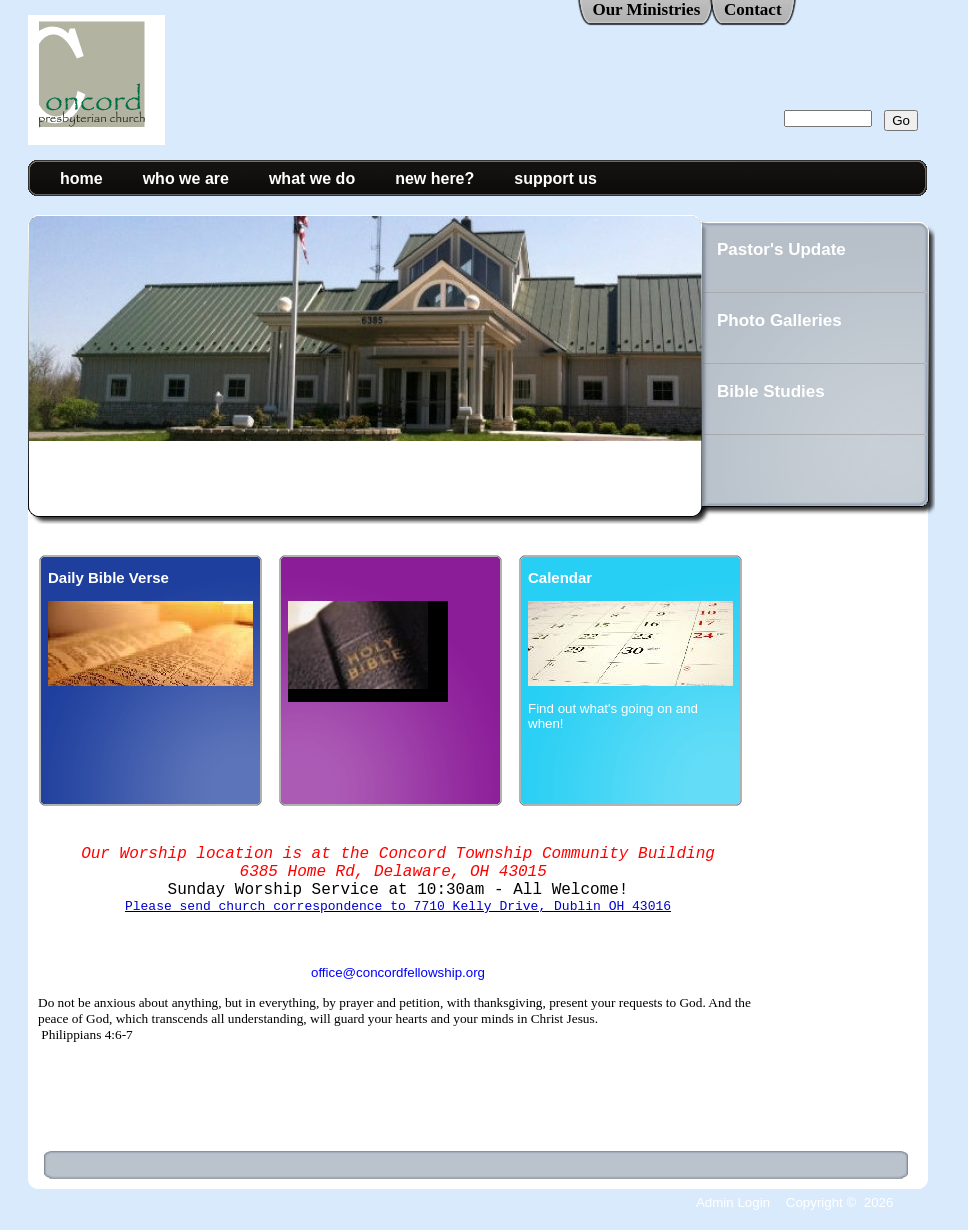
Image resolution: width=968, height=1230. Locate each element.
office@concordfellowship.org (398, 990)
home (81, 178)
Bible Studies (771, 391)
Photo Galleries (779, 320)
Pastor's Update (781, 249)
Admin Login (733, 1202)
